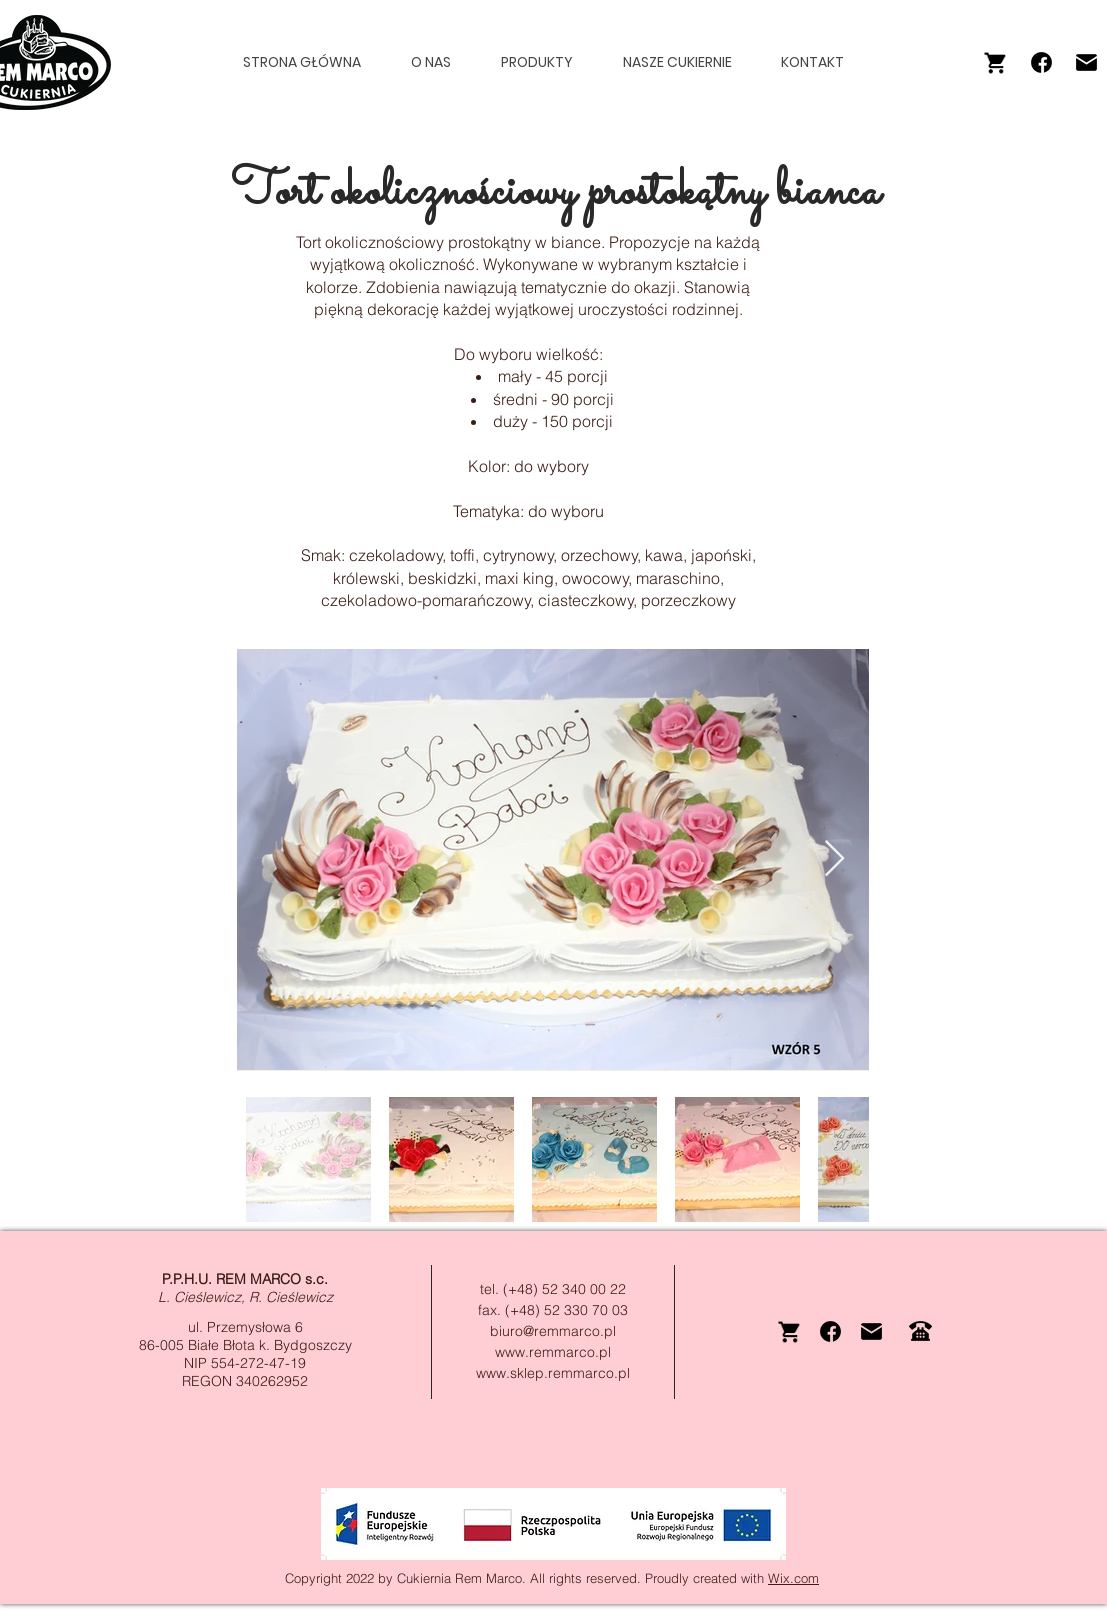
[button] (546, 62)
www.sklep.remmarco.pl (553, 1373)
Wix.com (793, 1578)
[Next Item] (834, 859)
